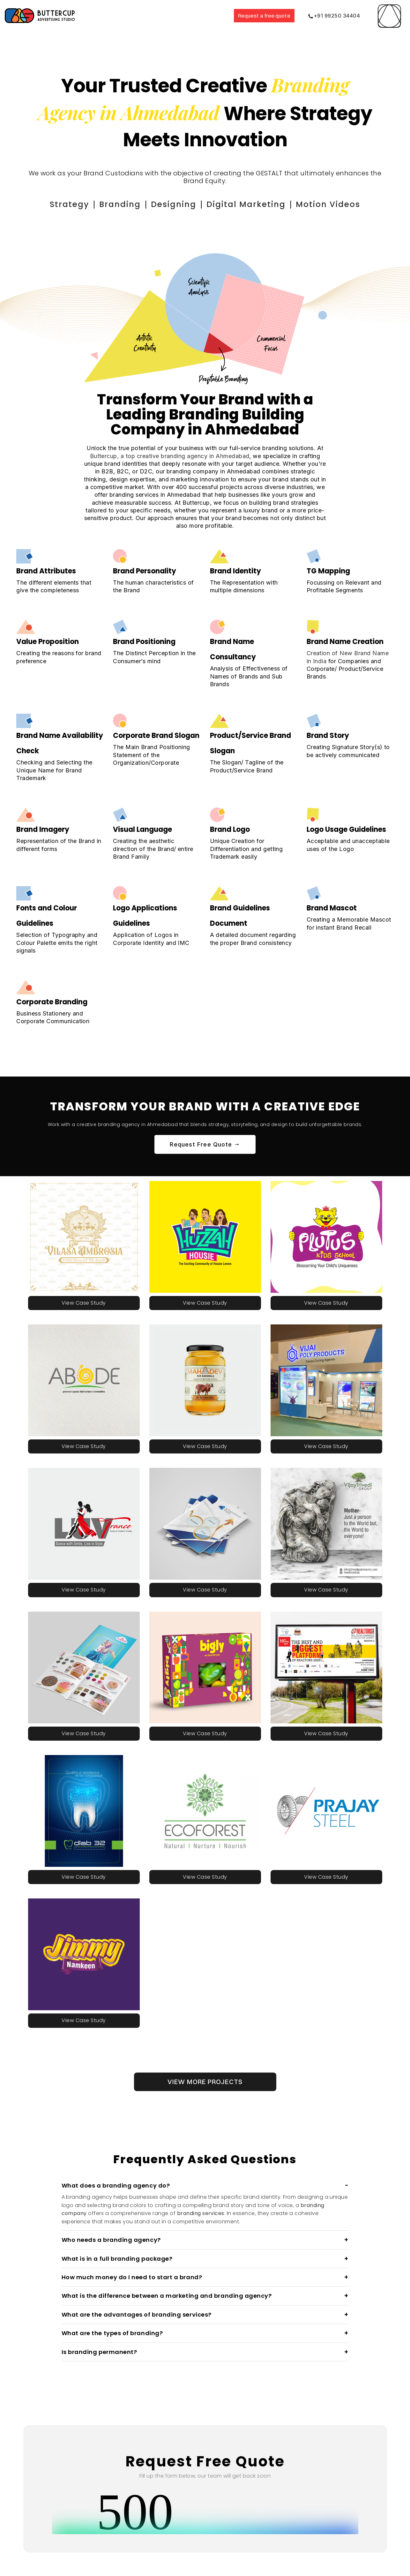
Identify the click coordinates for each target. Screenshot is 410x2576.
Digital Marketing (238, 203)
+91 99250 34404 (334, 15)
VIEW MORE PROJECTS (205, 2079)
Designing (181, 203)
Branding (138, 203)
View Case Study (84, 1300)
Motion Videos (302, 203)
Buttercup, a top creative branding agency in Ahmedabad (170, 453)
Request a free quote (264, 15)
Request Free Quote (205, 1142)
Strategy (98, 203)
